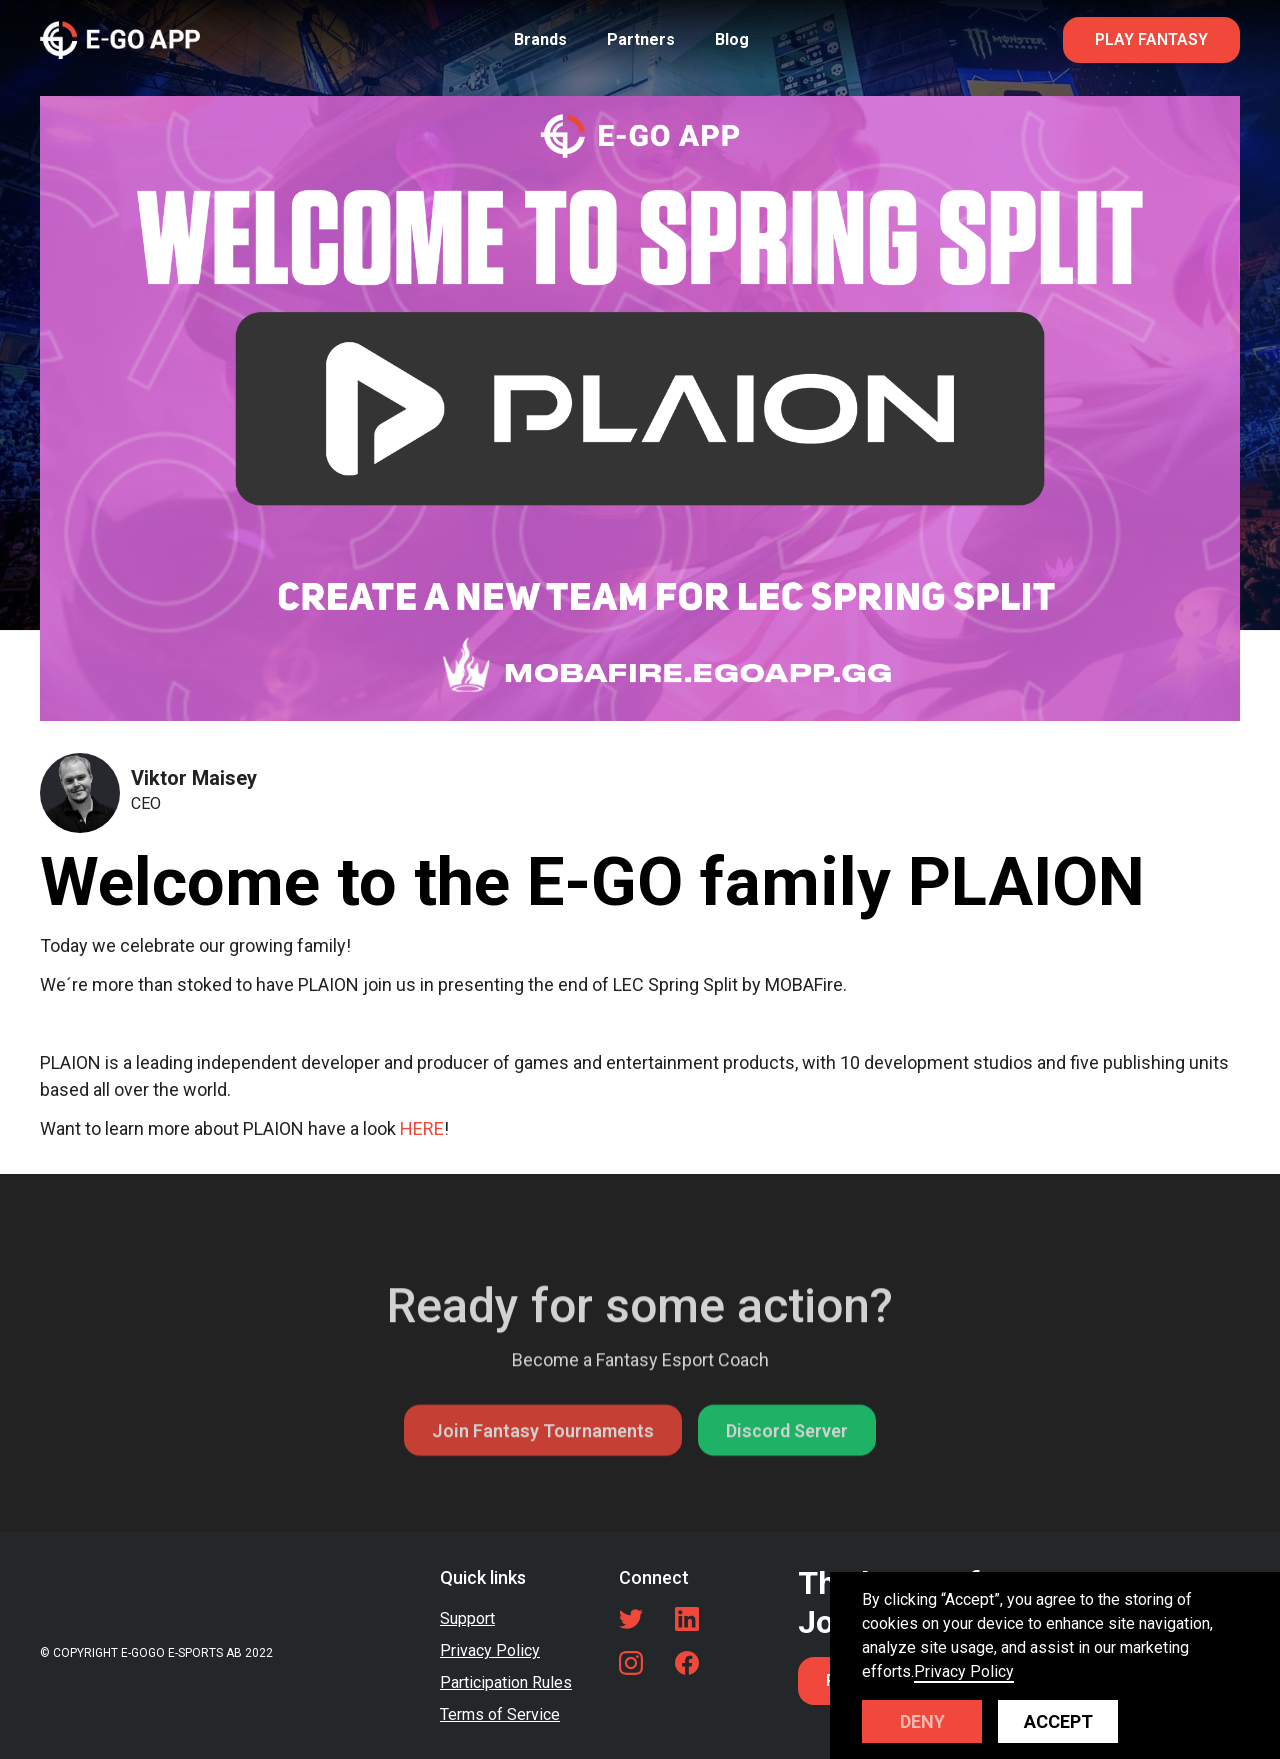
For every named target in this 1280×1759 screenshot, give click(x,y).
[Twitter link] (631, 1619)
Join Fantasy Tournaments (543, 1476)
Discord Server (787, 1476)
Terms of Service (500, 1714)
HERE (422, 1128)
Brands (540, 39)
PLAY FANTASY (1151, 39)
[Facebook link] (687, 1663)
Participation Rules (506, 1682)
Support (467, 1618)
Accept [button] (1058, 1721)
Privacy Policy (490, 1650)
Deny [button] (922, 1721)
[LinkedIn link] (687, 1619)
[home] (120, 39)
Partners (641, 39)
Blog (732, 39)
